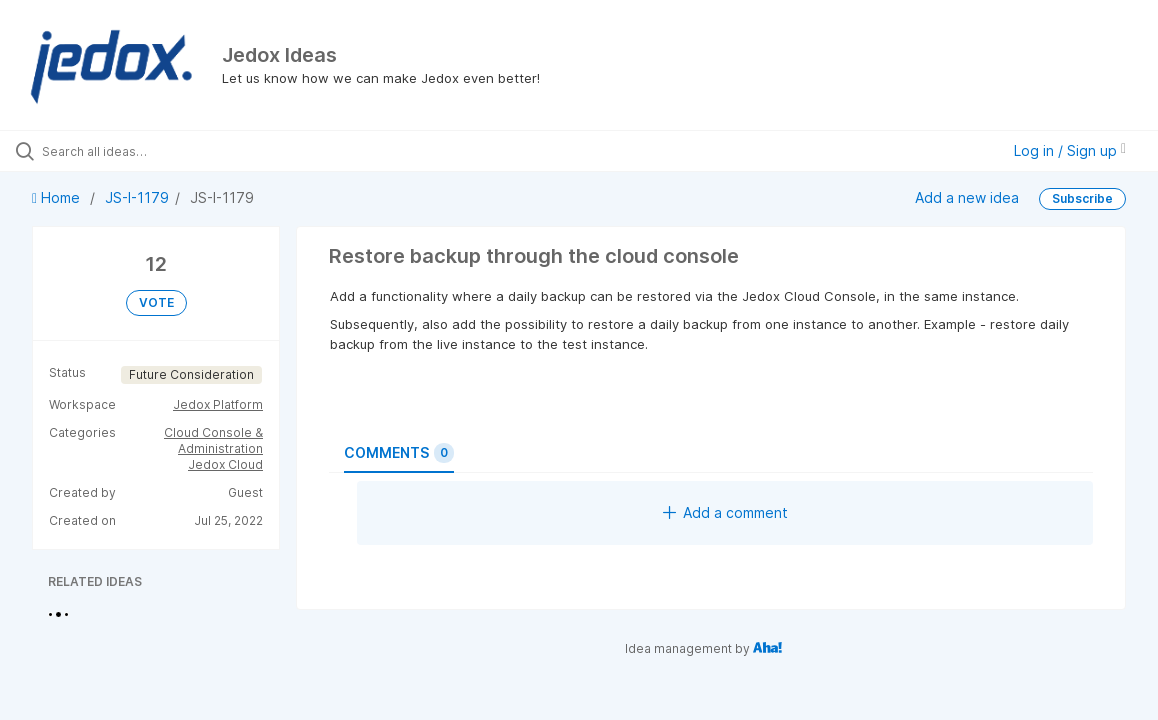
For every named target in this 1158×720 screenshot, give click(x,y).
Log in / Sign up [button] (1070, 150)
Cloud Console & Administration (213, 440)
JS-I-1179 (137, 197)
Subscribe (1082, 198)
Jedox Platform (218, 404)
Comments (399, 453)
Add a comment (725, 512)
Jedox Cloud (225, 464)
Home (58, 197)
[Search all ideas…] (141, 151)
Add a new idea (967, 197)
